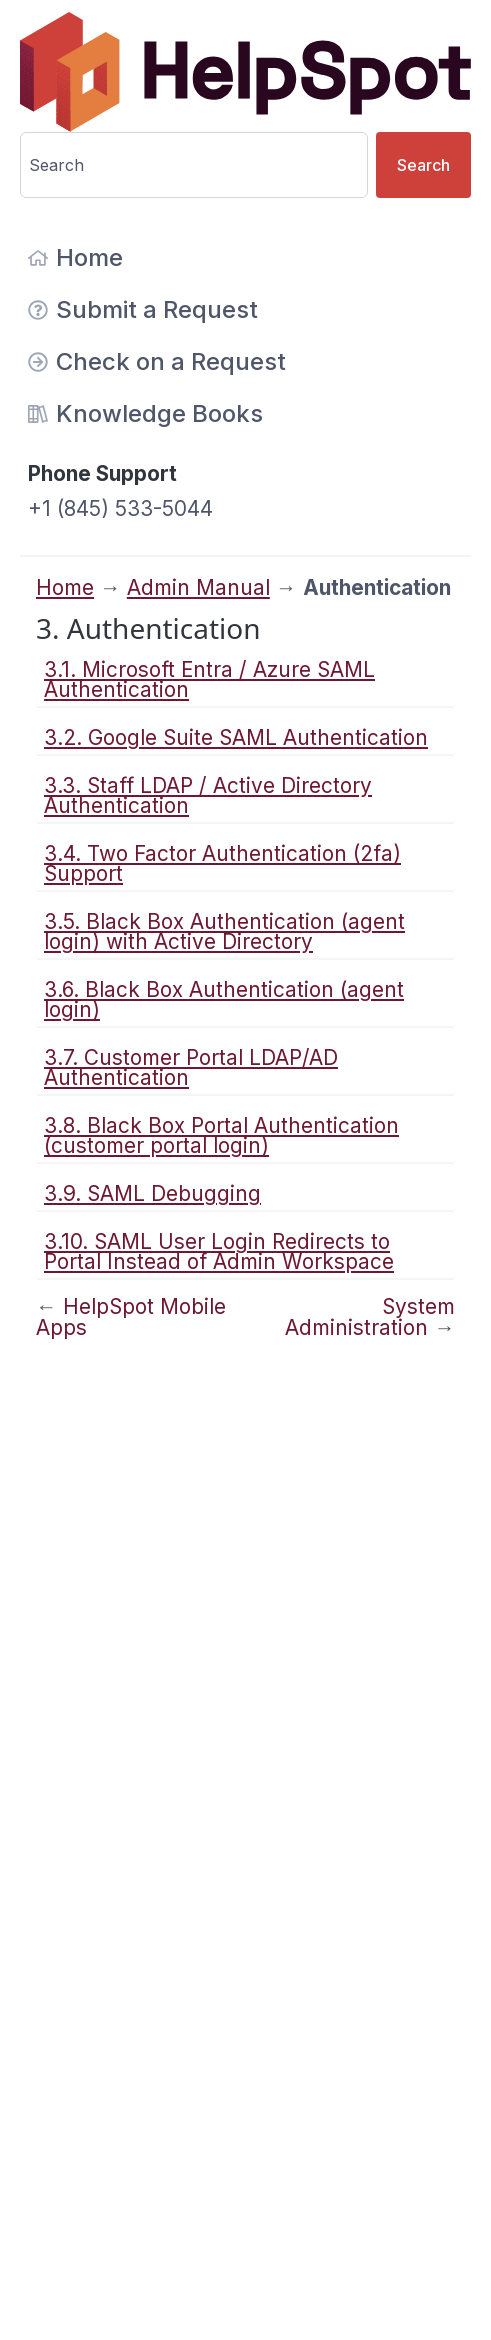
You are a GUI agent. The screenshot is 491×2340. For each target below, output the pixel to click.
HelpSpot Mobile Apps (131, 1317)
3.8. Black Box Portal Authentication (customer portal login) (221, 1135)
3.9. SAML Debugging (152, 1193)
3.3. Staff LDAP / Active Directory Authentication (208, 795)
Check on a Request (157, 361)
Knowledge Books (145, 413)
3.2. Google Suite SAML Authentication (236, 737)
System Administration (370, 1317)
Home (75, 257)
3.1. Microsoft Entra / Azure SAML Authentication (209, 679)
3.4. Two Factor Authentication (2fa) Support (222, 863)
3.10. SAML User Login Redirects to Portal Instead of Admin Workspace (219, 1251)
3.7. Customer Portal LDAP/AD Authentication (191, 1067)
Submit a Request (143, 309)
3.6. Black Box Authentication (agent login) (224, 999)
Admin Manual (198, 587)
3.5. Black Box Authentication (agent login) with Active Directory (224, 931)
